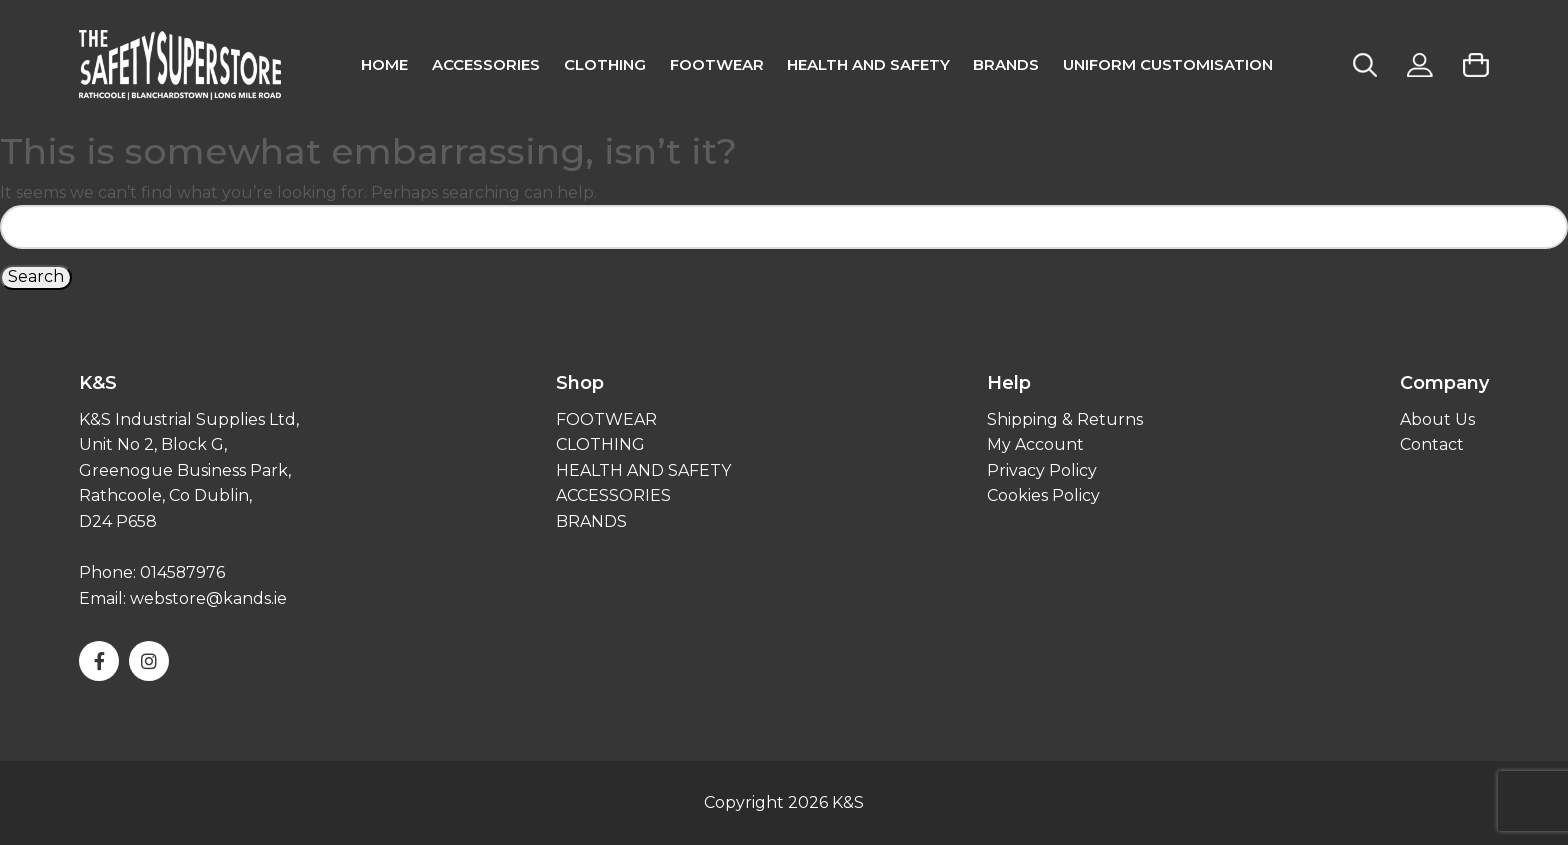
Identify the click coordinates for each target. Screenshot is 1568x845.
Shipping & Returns (1065, 419)
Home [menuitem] (384, 64)
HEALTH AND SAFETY (643, 470)
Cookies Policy (1043, 495)
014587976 (183, 572)
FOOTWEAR (606, 419)
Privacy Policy (1042, 470)
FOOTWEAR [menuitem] (717, 64)
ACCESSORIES (613, 495)
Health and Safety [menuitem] (868, 64)
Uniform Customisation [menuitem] (1168, 64)
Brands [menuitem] (1006, 64)
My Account (1035, 444)
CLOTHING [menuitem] (605, 64)
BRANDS (591, 521)
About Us (1437, 419)
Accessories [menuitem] (486, 64)
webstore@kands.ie (208, 598)
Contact (1432, 444)
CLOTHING (600, 444)
